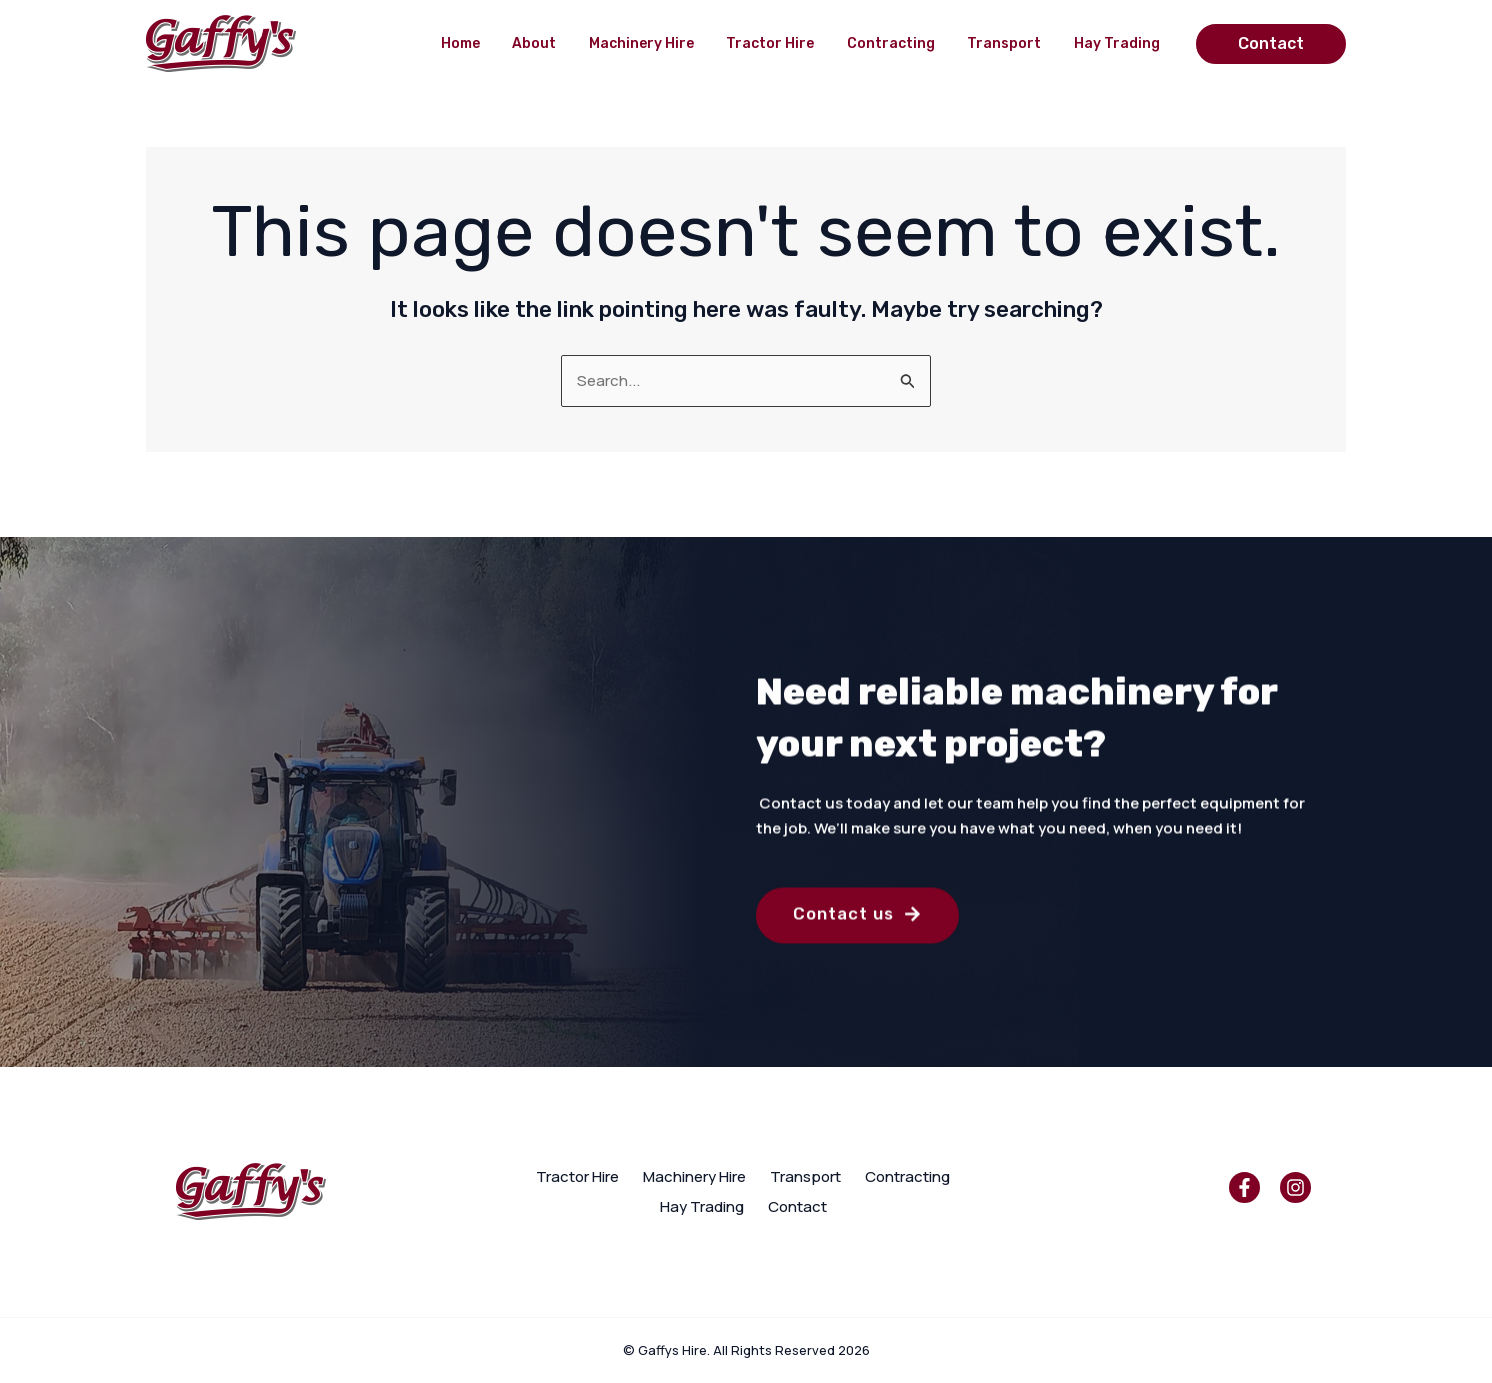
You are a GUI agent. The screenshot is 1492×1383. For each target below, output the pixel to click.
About (548, 43)
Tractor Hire (779, 43)
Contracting (897, 43)
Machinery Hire (652, 43)
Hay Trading (1118, 43)
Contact (797, 1206)
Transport (1008, 43)
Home (476, 43)
